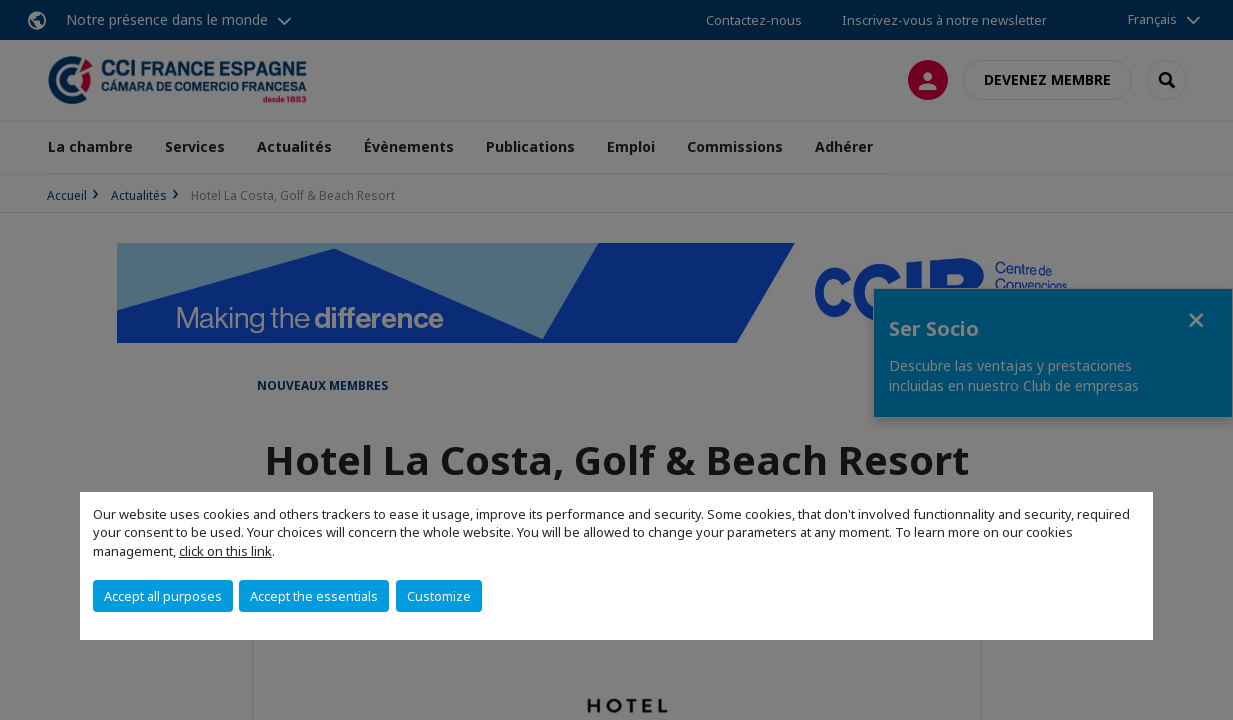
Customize (439, 596)
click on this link (225, 551)
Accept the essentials (314, 596)
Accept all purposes (163, 596)
